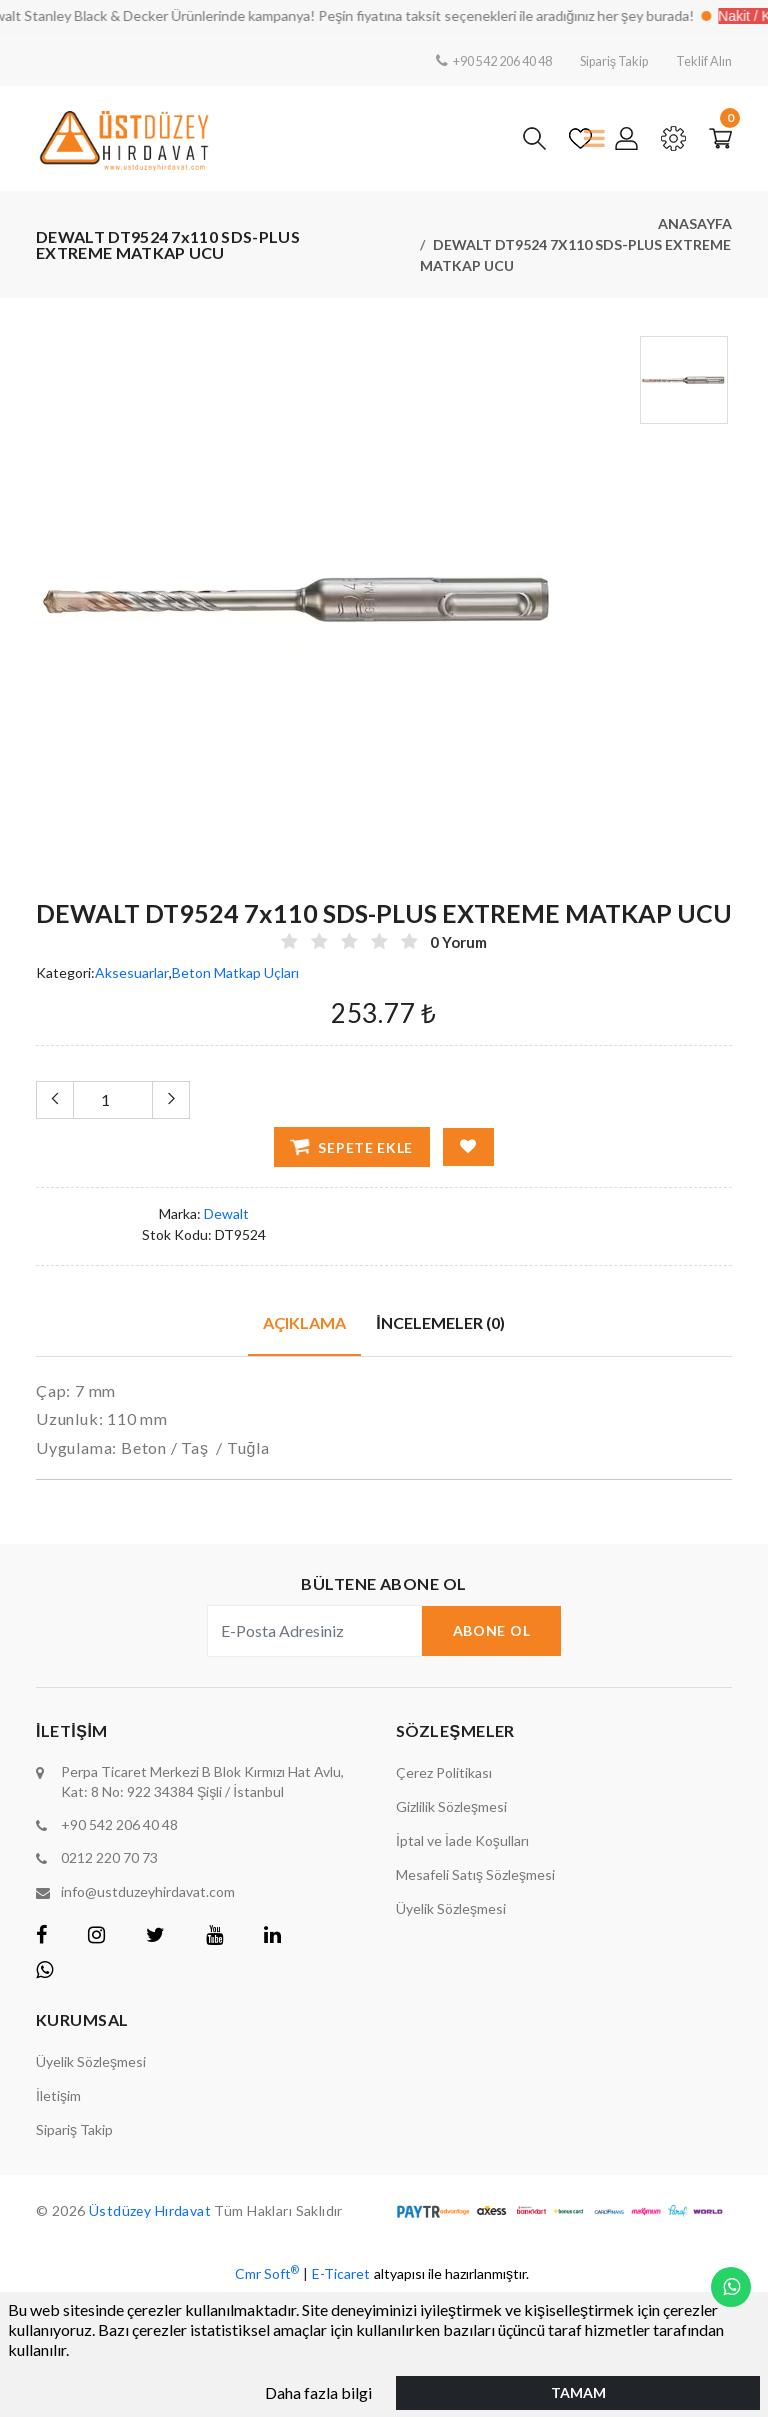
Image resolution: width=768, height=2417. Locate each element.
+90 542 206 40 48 (478, 60)
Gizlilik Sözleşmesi (451, 1806)
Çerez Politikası (444, 1772)
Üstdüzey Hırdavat (152, 2209)
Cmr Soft (267, 2271)
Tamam (578, 2391)
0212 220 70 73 (109, 1857)
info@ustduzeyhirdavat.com (148, 1890)
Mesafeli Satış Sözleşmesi (475, 1874)
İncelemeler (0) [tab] (440, 1321)
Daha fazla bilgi (318, 2391)
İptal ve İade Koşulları (462, 1840)
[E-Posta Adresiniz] (314, 1631)
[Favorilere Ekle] (468, 1146)
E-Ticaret (341, 2272)
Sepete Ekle (352, 1145)
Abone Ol (492, 1630)
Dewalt (226, 1212)
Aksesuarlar (132, 972)
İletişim (58, 2094)
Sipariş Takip (603, 60)
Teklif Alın (701, 60)
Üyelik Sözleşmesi (451, 1908)
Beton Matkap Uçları (235, 972)
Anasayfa (695, 223)
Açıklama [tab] (304, 1321)
